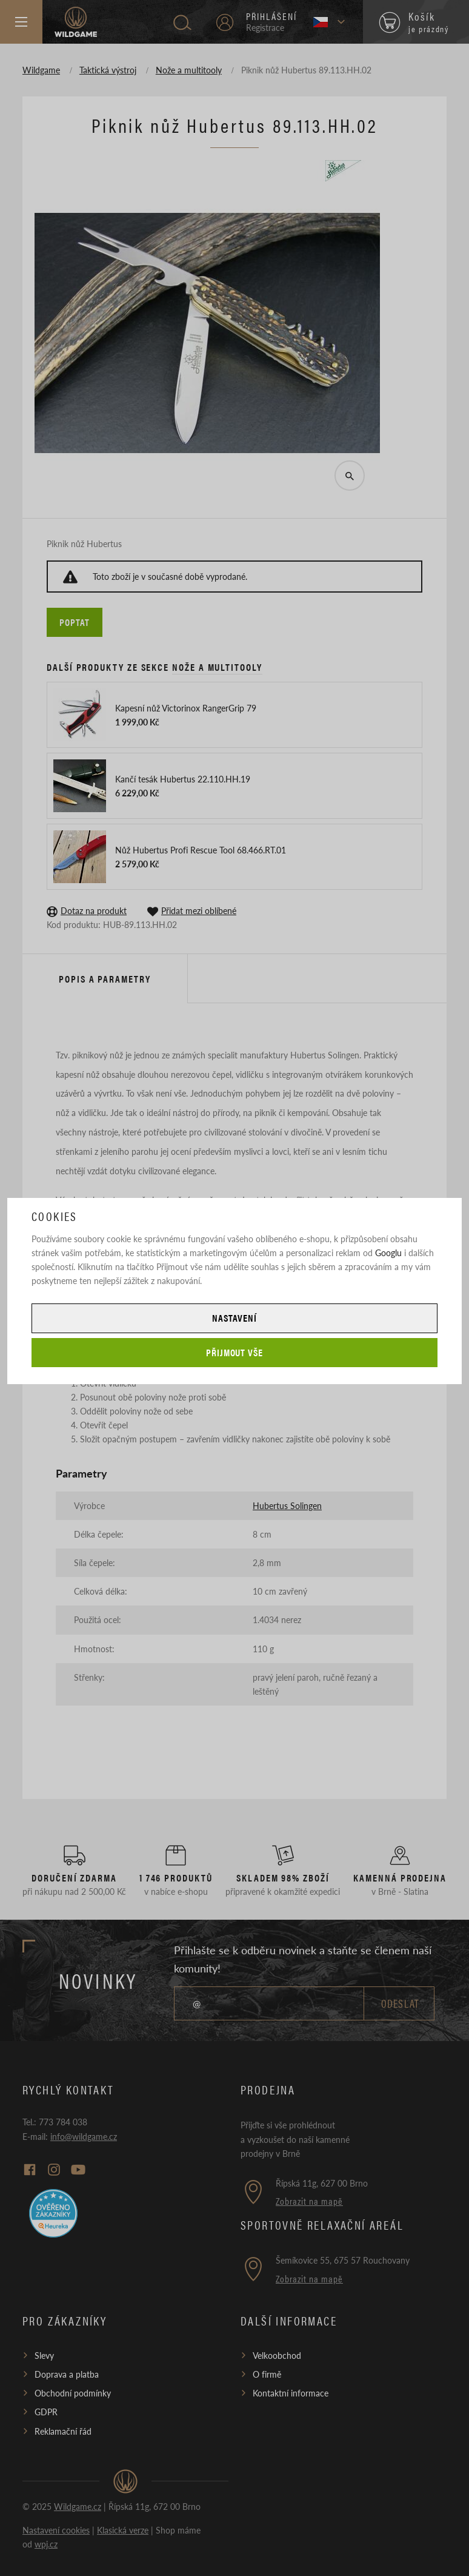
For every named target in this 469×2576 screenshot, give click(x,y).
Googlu (388, 1252)
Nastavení (234, 1318)
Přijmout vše (235, 1352)
